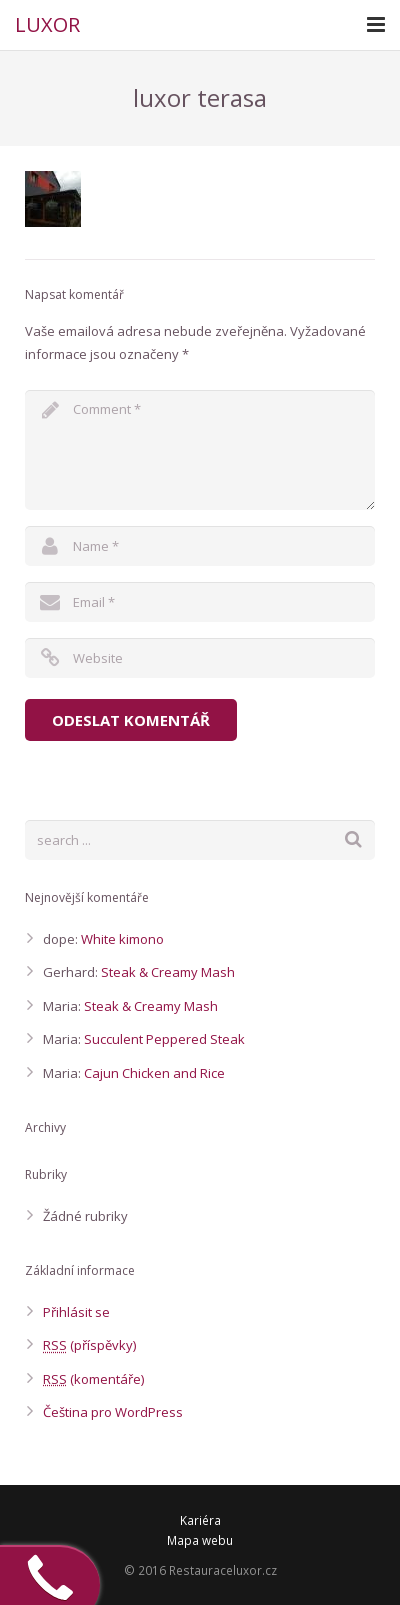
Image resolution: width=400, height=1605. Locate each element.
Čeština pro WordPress (113, 1412)
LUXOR (47, 24)
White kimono (122, 939)
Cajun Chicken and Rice (154, 1073)
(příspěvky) (89, 1345)
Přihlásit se (76, 1312)
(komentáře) (93, 1379)
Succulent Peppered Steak (164, 1039)
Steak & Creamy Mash (168, 972)
